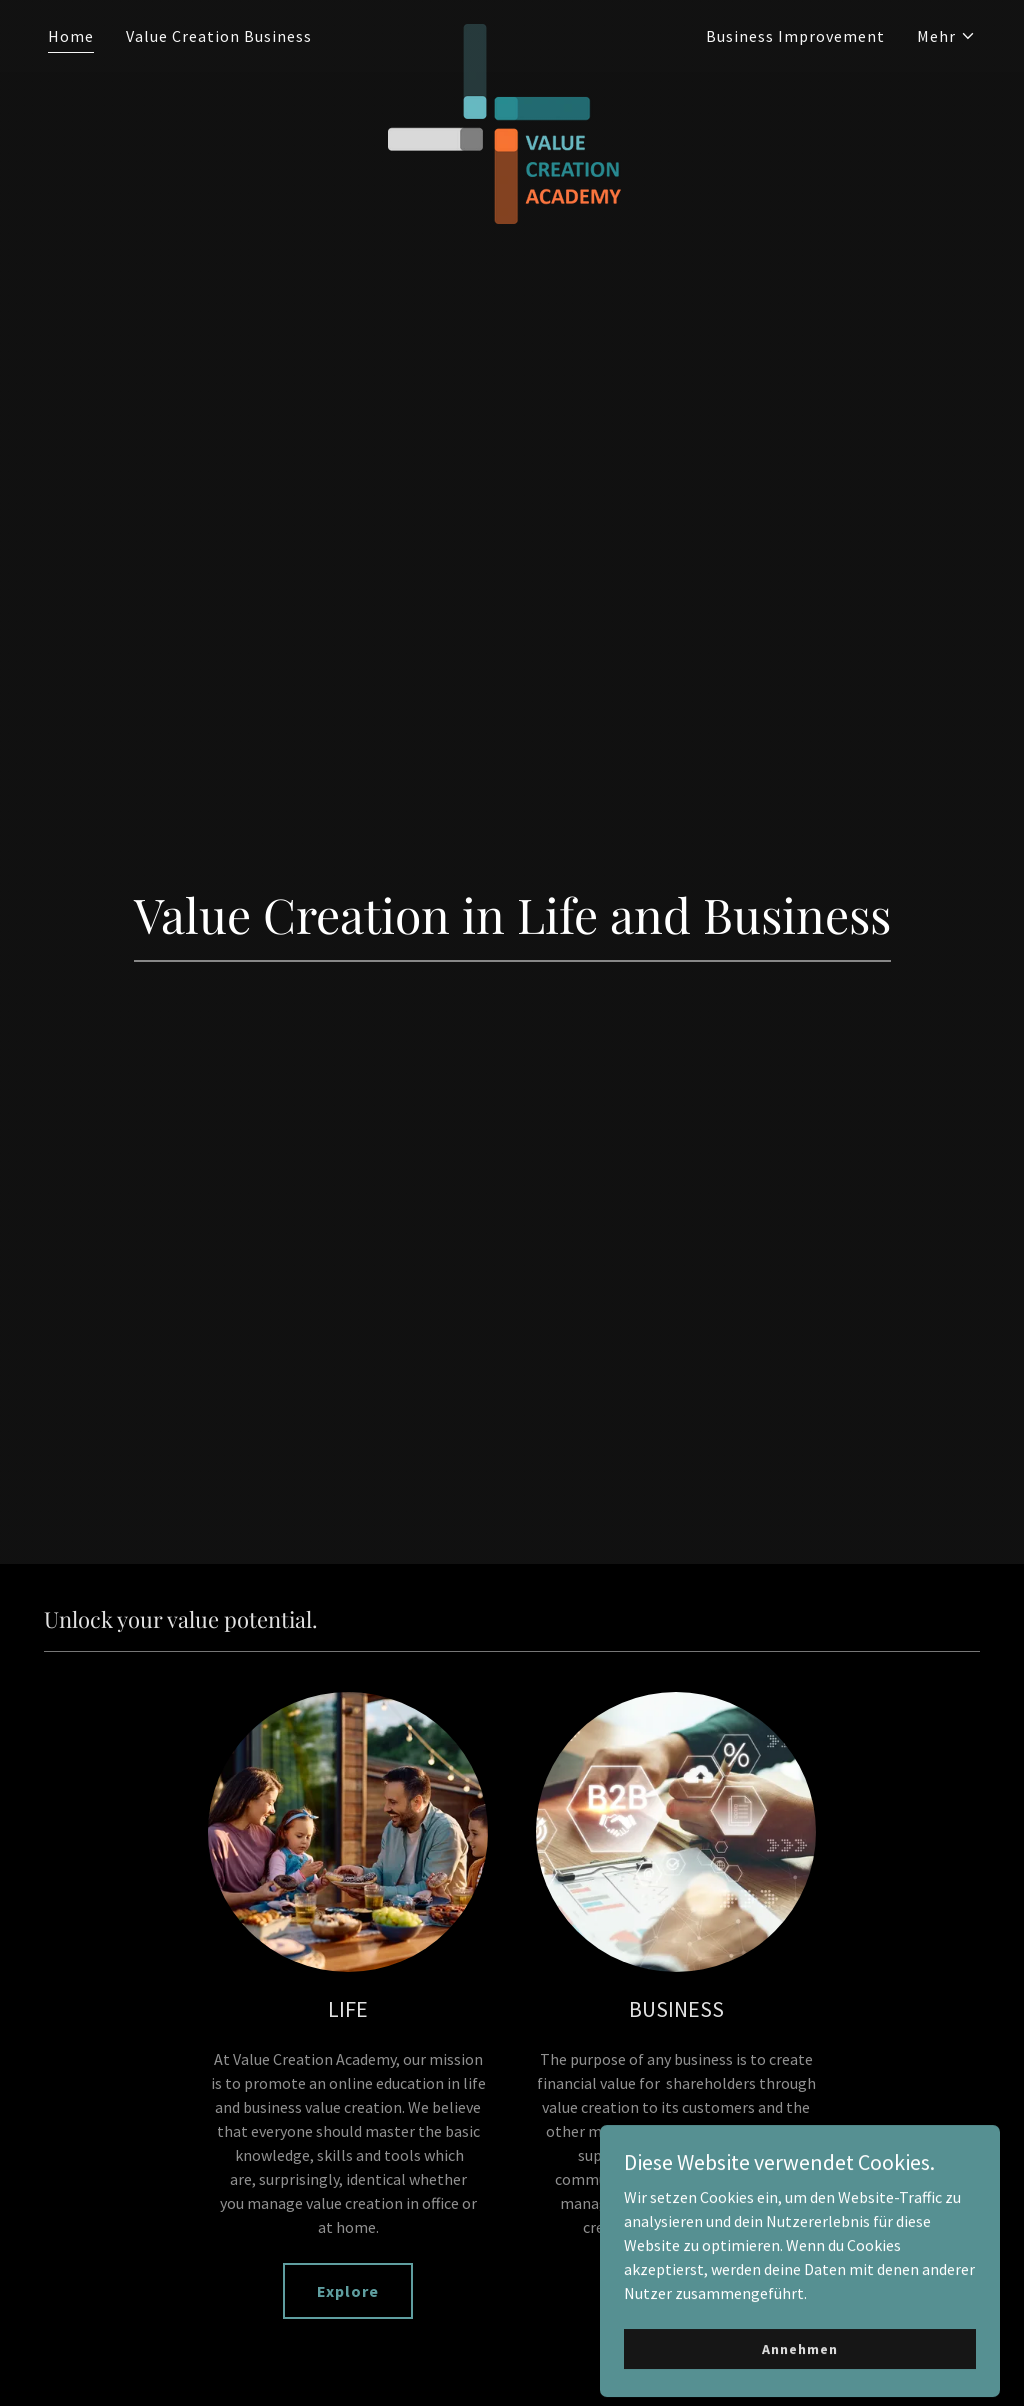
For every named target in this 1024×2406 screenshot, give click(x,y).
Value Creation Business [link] (219, 36)
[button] (946, 36)
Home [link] (71, 36)
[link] (511, 32)
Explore (348, 2291)
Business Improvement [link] (795, 36)
